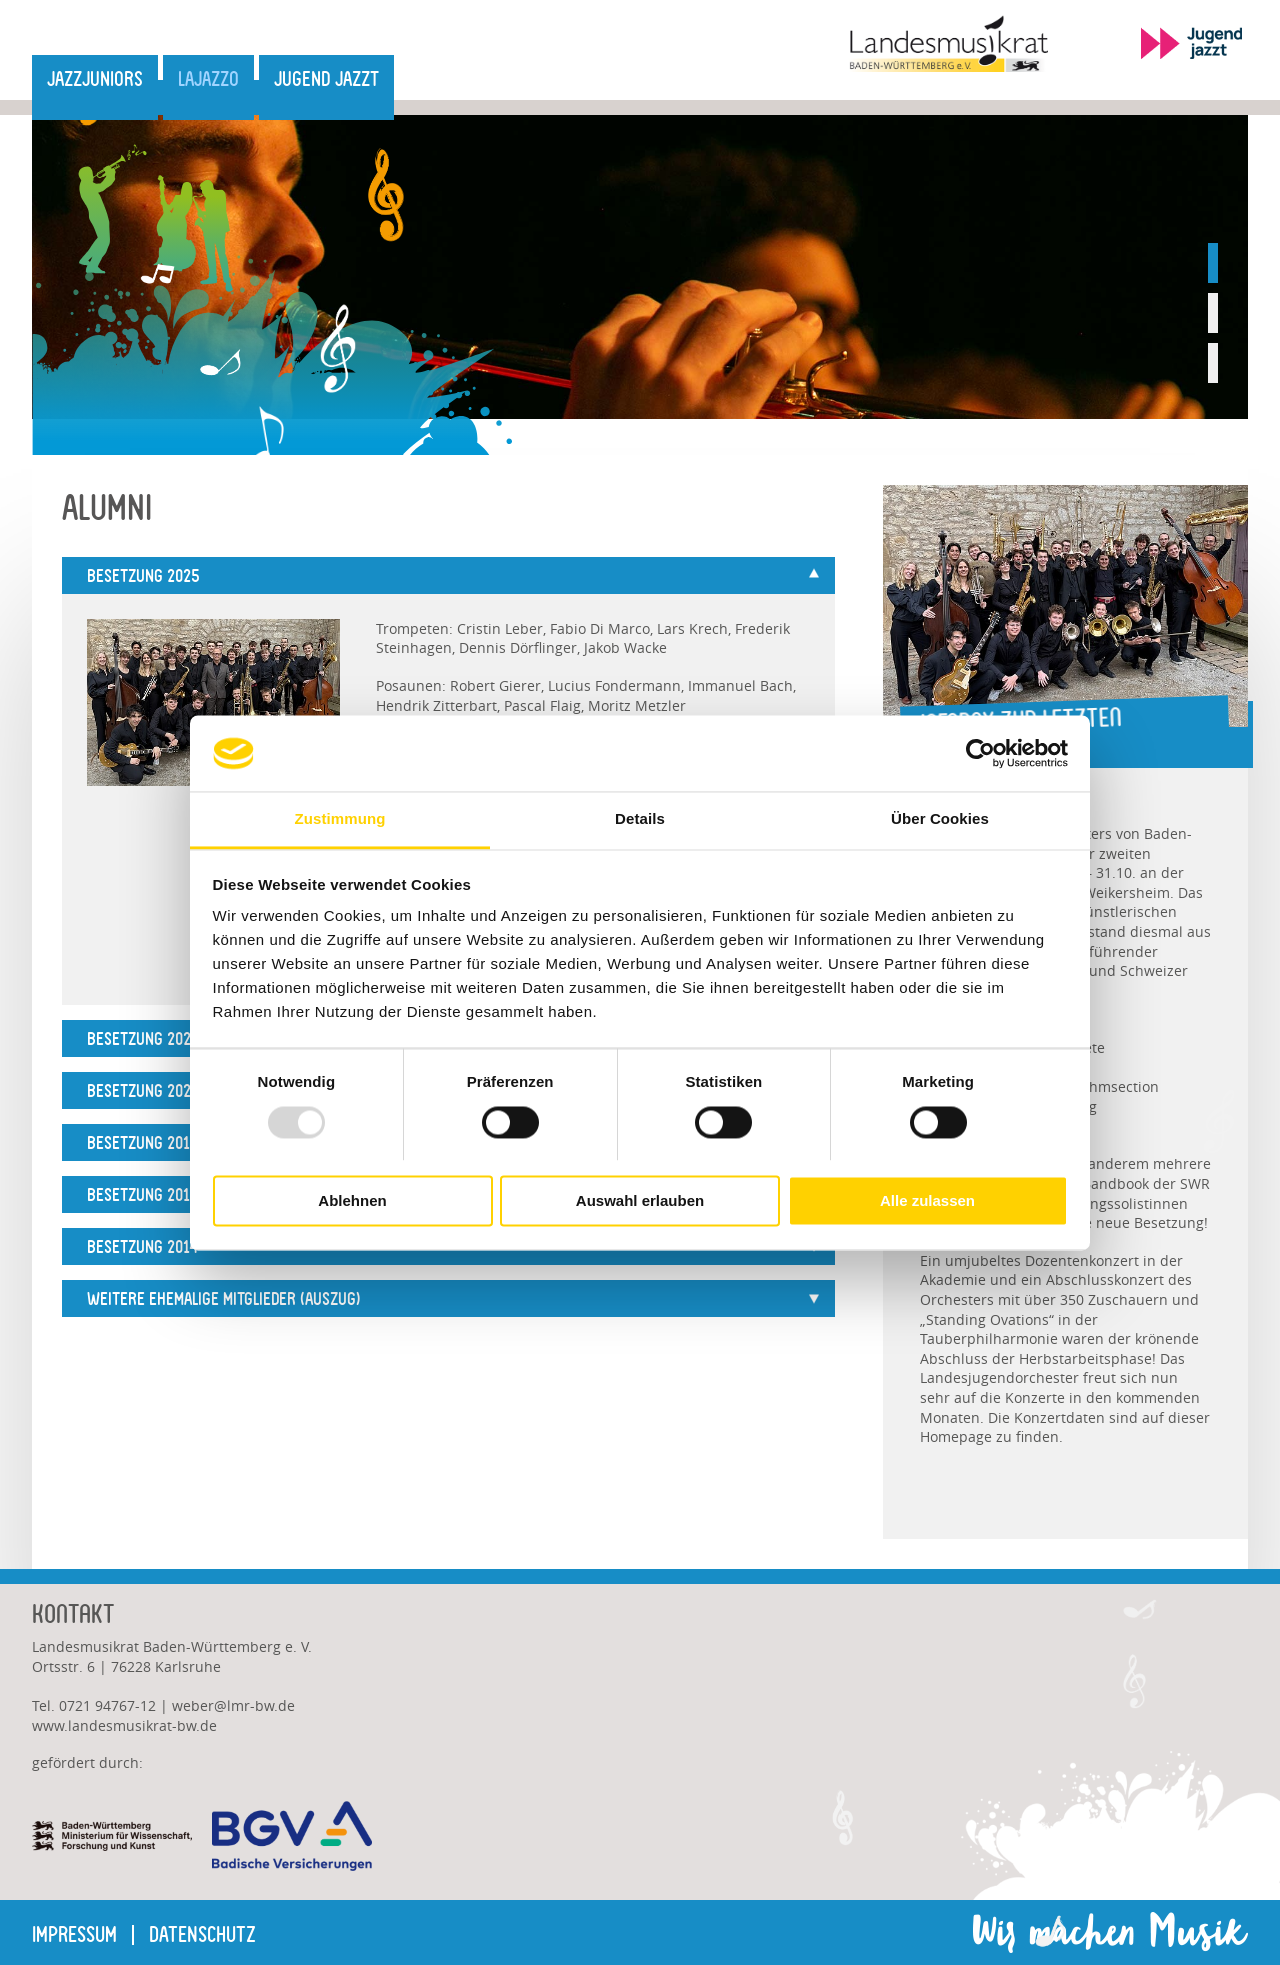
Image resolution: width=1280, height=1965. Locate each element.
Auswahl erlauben (640, 1201)
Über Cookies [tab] (940, 819)
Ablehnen (352, 1201)
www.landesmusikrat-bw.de (124, 1725)
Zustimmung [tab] (340, 819)
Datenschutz (202, 1935)
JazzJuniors (95, 79)
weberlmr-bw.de (233, 1705)
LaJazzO (208, 79)
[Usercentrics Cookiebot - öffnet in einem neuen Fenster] (980, 753)
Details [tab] (640, 819)
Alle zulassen (927, 1201)
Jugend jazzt (326, 79)
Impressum (74, 1935)
